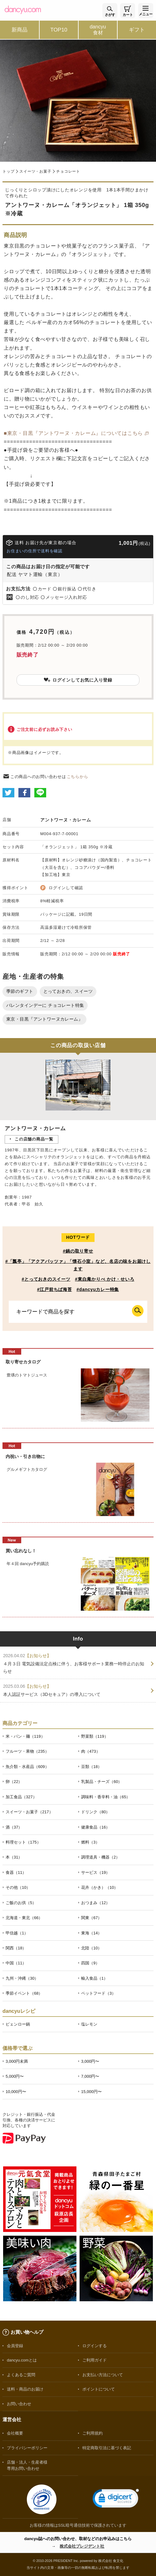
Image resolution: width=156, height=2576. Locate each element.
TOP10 (58, 30)
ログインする (94, 2345)
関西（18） (16, 1948)
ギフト (137, 30)
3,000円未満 (17, 2061)
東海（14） (91, 1933)
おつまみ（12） (95, 1902)
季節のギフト (19, 991)
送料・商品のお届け (25, 2389)
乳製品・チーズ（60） (101, 1781)
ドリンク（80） (95, 1812)
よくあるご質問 (21, 2374)
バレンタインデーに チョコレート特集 (45, 1005)
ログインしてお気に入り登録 (78, 680)
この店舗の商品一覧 (34, 1139)
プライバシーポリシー (27, 2447)
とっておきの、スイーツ (68, 991)
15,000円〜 (91, 2091)
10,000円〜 (16, 2091)
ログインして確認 (66, 887)
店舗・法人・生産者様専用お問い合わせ (27, 2465)
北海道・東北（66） (24, 1917)
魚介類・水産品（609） (27, 1766)
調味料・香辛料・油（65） (105, 1797)
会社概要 (15, 2433)
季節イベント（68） (24, 1993)
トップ (8, 171)
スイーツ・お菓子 (35, 171)
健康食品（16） (95, 1827)
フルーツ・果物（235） (27, 1751)
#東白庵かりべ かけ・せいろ (104, 1279)
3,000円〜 (90, 2061)
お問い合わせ (19, 2403)
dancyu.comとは (22, 2360)
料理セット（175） (23, 1842)
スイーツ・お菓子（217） (29, 1812)
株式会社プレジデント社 (82, 2546)
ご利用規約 (92, 2433)
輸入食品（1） (94, 1978)
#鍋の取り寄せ (78, 1251)
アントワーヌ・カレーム (65, 819)
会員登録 (15, 2345)
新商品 (19, 30)
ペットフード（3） (98, 1993)
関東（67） (91, 1917)
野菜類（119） (94, 1736)
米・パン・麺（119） (25, 1736)
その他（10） (18, 1887)
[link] (115, 2500)
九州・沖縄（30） (22, 1978)
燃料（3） (90, 1842)
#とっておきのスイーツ (46, 1279)
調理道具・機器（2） (100, 1857)
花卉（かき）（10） (99, 1887)
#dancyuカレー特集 (97, 1289)
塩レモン (89, 2024)
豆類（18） (91, 1766)
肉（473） (90, 1751)
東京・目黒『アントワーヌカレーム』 (44, 1019)
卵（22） (14, 1781)
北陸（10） (91, 1948)
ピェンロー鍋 (18, 2024)
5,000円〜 (15, 2076)
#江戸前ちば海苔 (54, 1289)
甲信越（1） (17, 1933)
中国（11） (16, 1963)
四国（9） (90, 1963)
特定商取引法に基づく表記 (106, 2447)
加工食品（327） (21, 1797)
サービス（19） (95, 1872)
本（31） (14, 1857)
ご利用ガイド (94, 2360)
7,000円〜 (90, 2076)
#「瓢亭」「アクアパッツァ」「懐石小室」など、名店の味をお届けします (78, 1265)
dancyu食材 (98, 29)
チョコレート (68, 171)
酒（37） (14, 1827)
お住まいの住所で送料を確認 (34, 551)
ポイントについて (98, 2389)
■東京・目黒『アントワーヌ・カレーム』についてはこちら (73, 433)
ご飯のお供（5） (21, 1902)
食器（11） (16, 1872)
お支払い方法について (102, 2374)
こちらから (77, 776)
